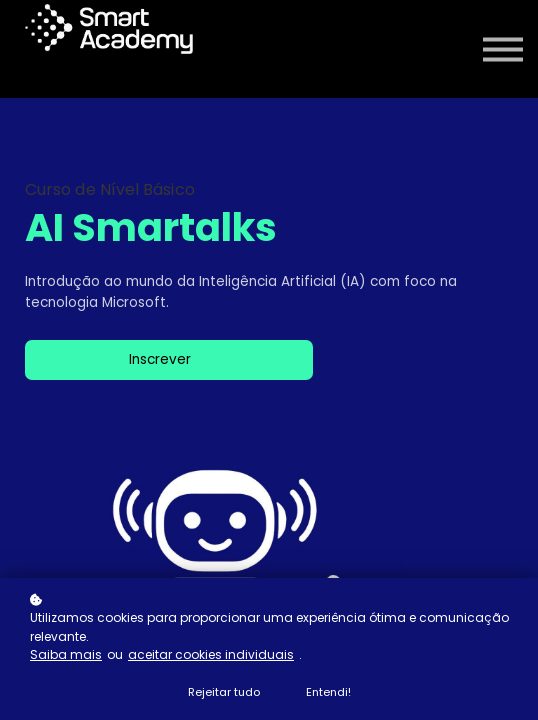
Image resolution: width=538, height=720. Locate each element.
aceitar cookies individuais (211, 654)
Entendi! (328, 692)
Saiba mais (66, 654)
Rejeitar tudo (224, 692)
